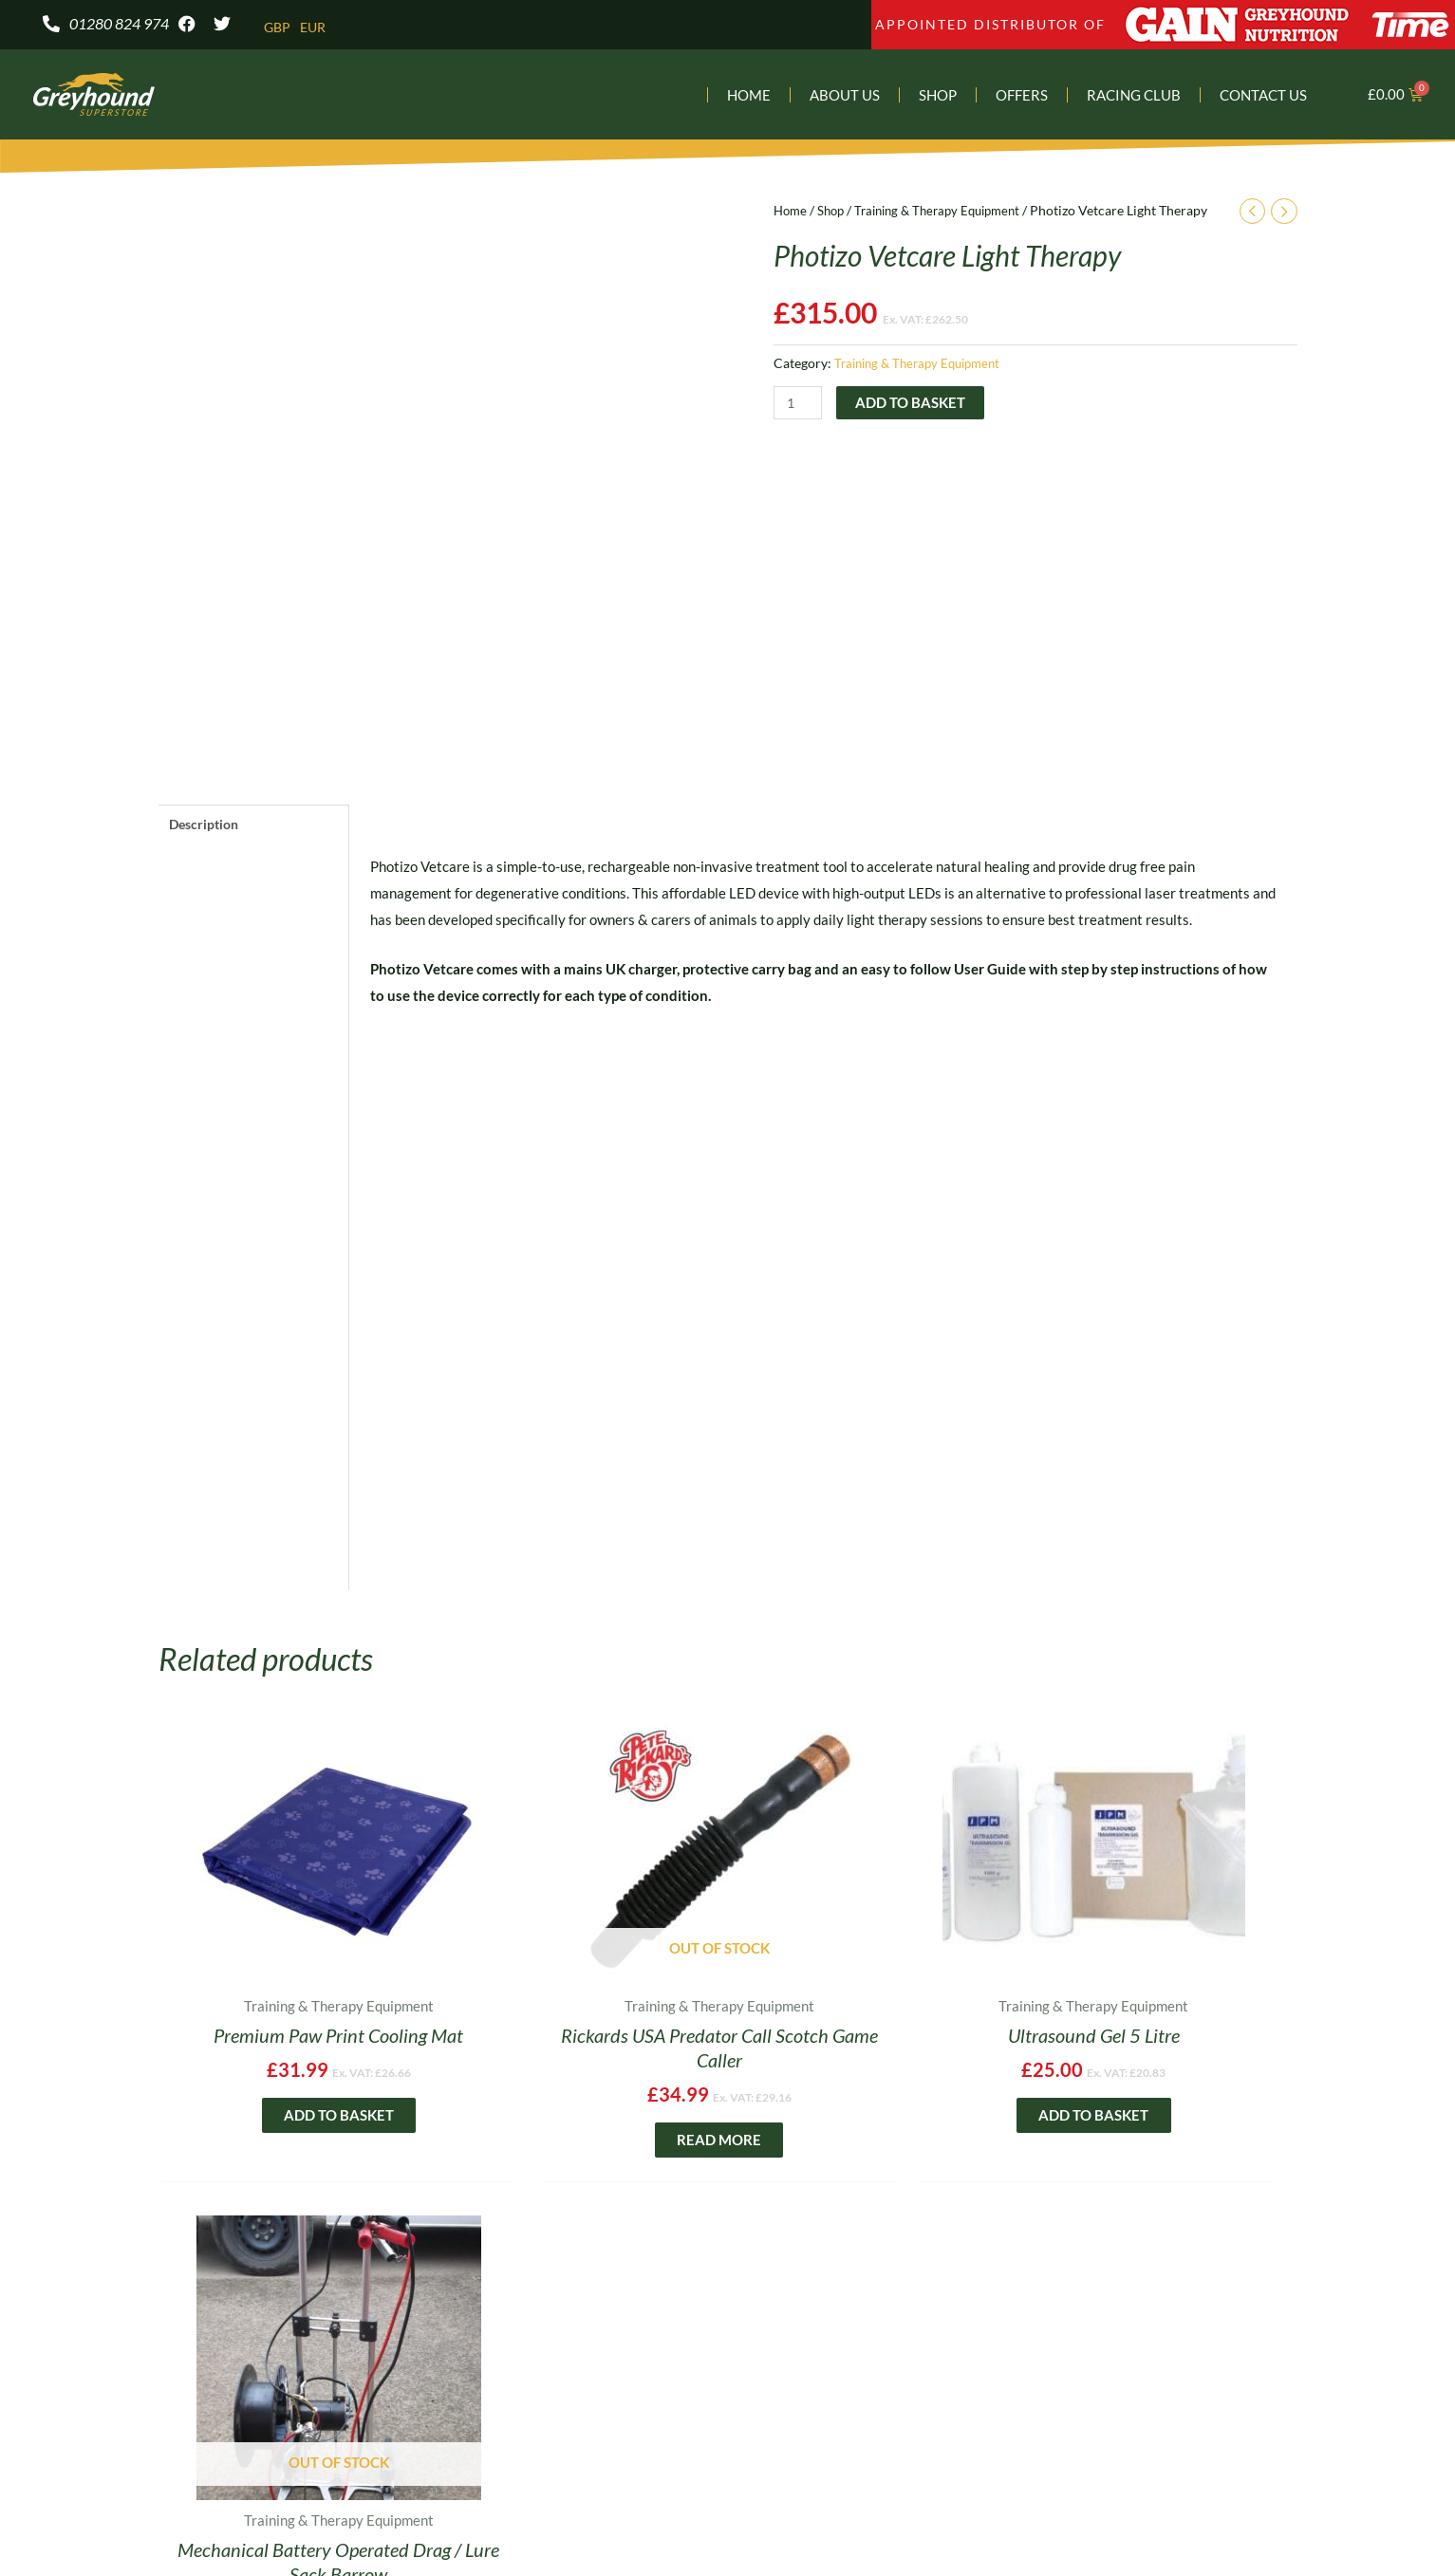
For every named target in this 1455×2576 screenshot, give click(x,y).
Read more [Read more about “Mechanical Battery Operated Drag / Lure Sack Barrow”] (1162, 2143)
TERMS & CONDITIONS (1079, 2367)
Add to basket (913, 405)
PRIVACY (677, 2367)
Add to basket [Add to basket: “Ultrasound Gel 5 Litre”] (872, 2118)
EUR (316, 27)
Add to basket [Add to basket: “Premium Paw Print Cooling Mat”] (293, 2143)
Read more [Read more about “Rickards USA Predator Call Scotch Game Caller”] (583, 2143)
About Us (845, 96)
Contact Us (1263, 96)
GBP (278, 27)
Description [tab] (207, 826)
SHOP (304, 2367)
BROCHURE (423, 2367)
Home (749, 96)
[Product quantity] (799, 405)
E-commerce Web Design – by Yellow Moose (727, 2527)
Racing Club (1134, 96)
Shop (938, 96)
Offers (1022, 96)
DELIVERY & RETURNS (849, 2367)
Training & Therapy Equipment (949, 212)
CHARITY (555, 2367)
